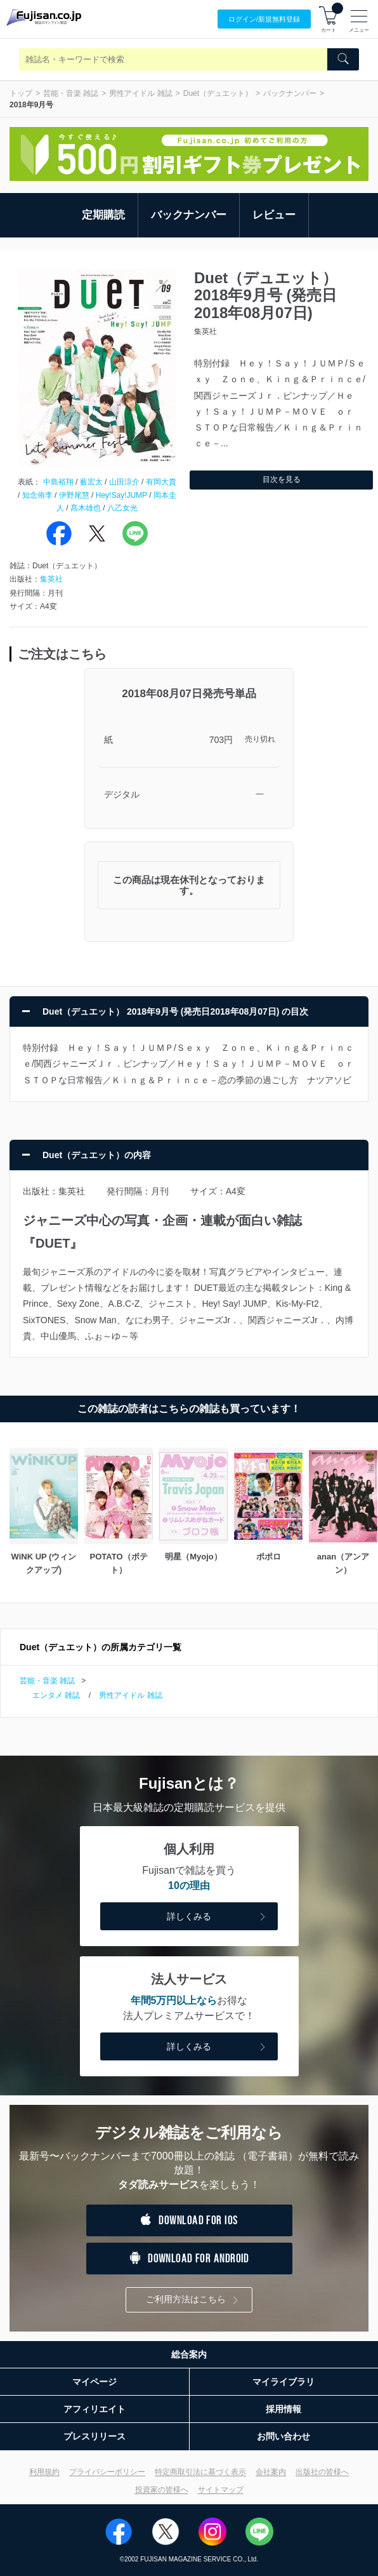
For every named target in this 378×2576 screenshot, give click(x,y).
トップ (21, 93)
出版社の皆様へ (322, 2471)
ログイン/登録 (264, 19)
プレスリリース (94, 2436)
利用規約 (44, 2471)
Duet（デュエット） (217, 93)
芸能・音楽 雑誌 (70, 93)
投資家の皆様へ (161, 2489)
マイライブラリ (283, 2382)
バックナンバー (289, 93)
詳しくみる (217, 1917)
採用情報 (283, 2409)
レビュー (274, 215)
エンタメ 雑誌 (56, 1695)
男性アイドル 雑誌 (140, 93)
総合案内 (189, 2354)
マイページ (94, 2382)
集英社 (51, 579)
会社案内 (271, 2471)
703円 (221, 740)
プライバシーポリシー (107, 2471)
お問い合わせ (283, 2436)
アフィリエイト (94, 2409)
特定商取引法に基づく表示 (200, 2471)
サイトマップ (221, 2489)
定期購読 (103, 215)
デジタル (122, 794)
